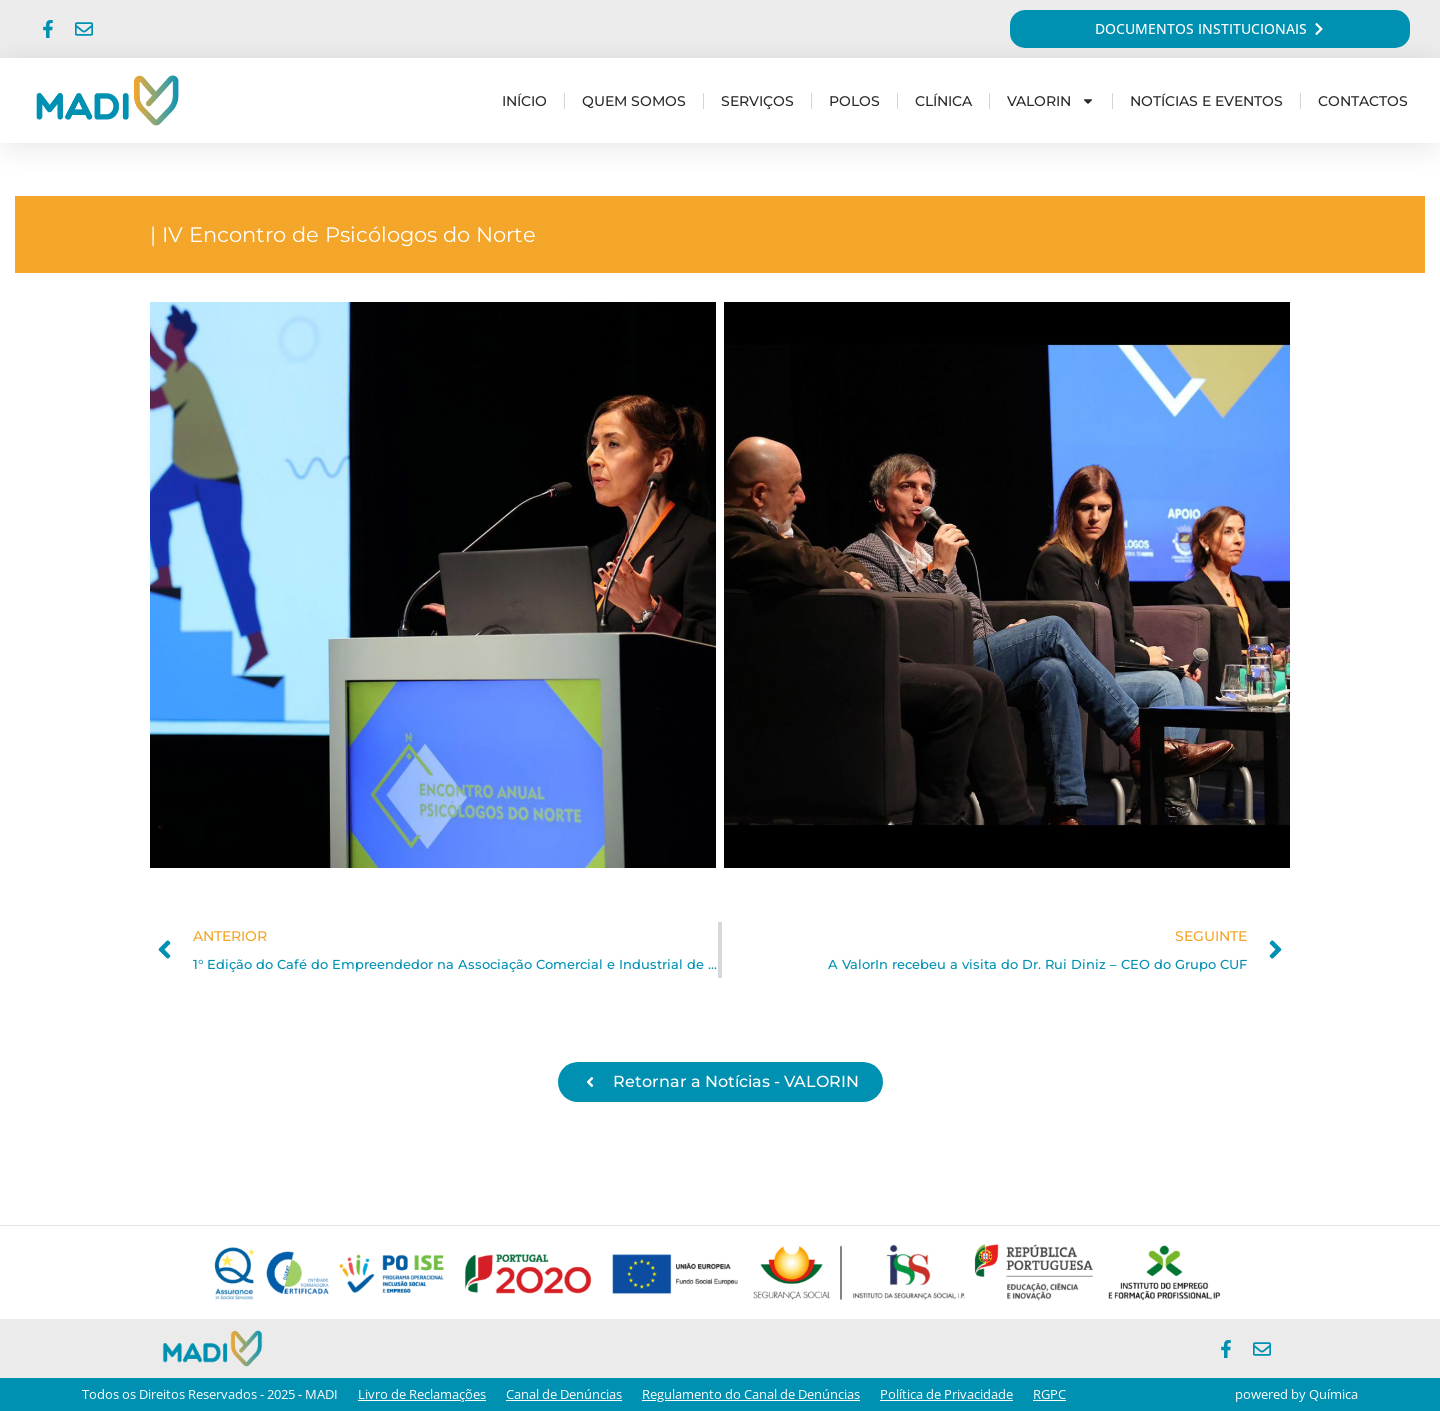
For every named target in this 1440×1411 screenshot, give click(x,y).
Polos (854, 101)
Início (524, 101)
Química (1333, 1394)
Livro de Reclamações (422, 1394)
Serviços (757, 101)
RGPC (1049, 1394)
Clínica (943, 101)
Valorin (1051, 101)
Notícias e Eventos (1206, 101)
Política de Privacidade (946, 1394)
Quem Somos (634, 101)
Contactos (1363, 101)
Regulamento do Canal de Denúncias (751, 1394)
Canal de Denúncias (564, 1394)
